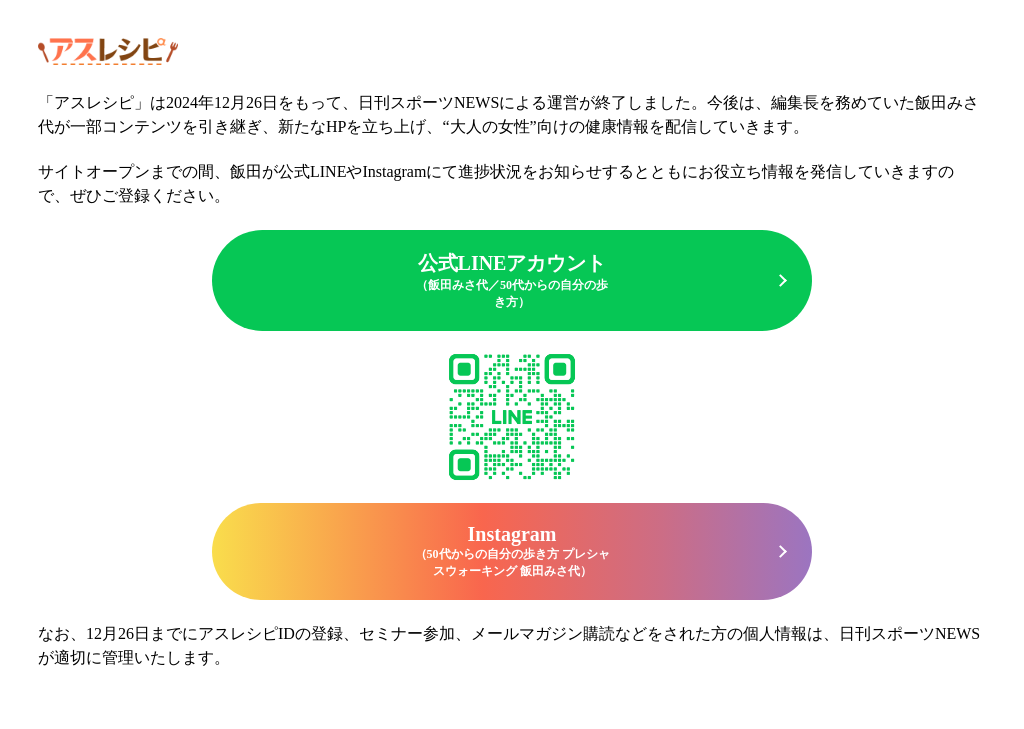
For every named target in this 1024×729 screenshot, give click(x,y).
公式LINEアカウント (512, 281)
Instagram (512, 551)
